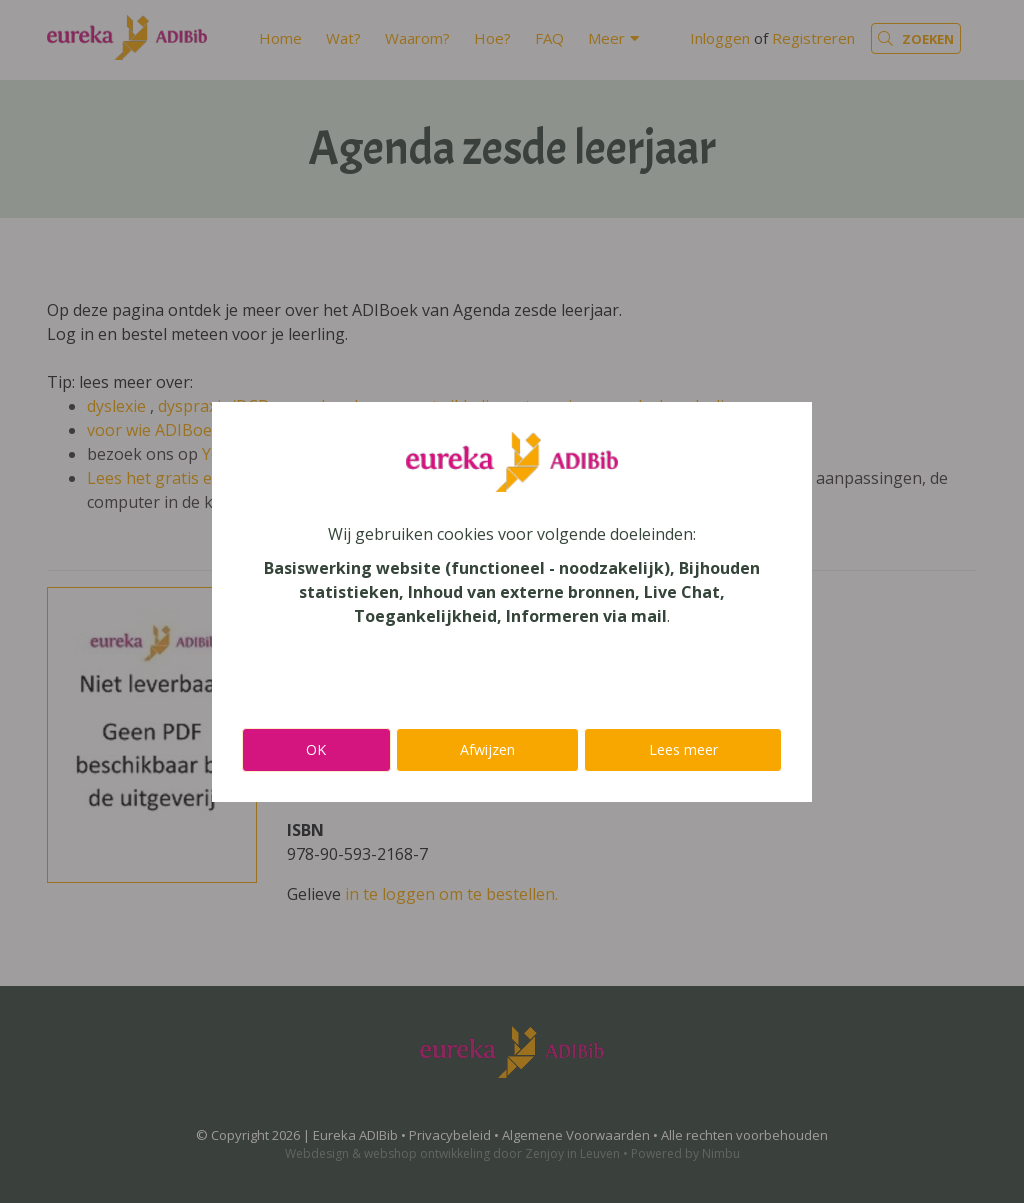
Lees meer (683, 749)
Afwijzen (487, 749)
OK (316, 749)
